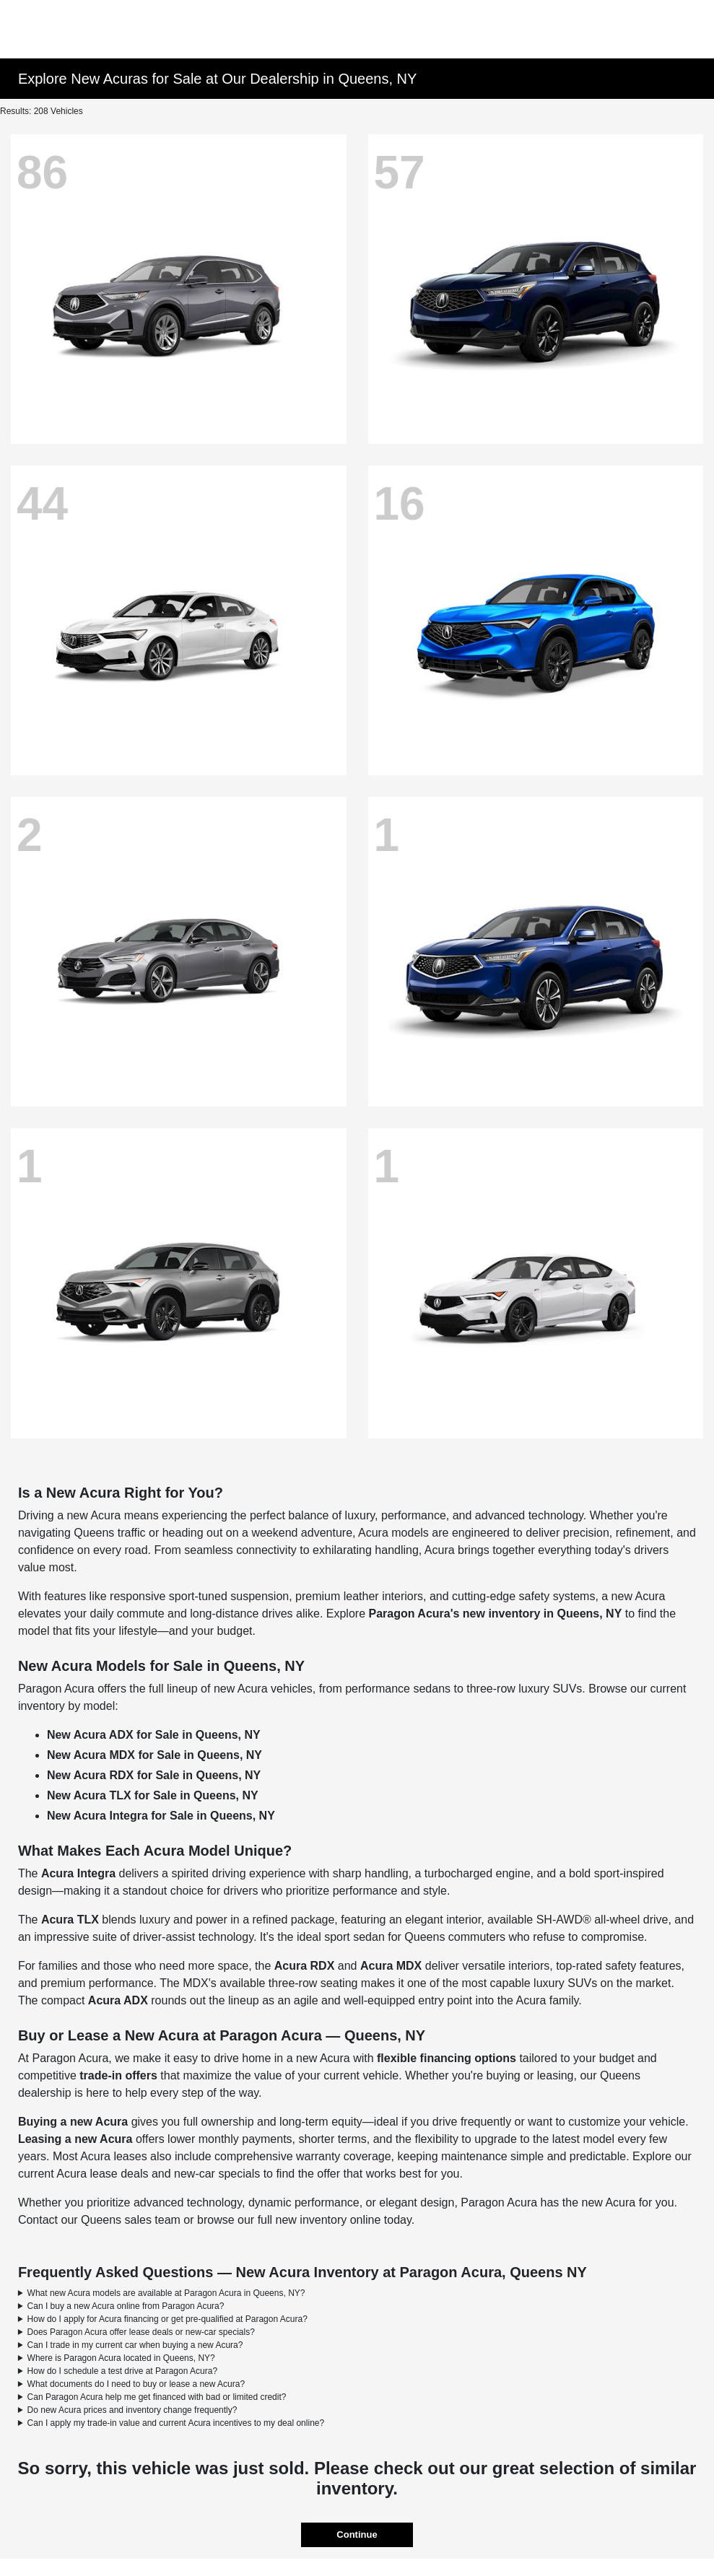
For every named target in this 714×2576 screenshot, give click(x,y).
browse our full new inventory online (288, 2220)
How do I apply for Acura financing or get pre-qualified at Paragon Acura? (167, 2319)
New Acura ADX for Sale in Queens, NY (154, 1735)
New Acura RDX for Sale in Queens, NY (154, 1775)
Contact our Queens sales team (99, 2220)
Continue (356, 2534)
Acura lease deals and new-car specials (158, 2173)
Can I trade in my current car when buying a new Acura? (135, 2345)
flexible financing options (446, 2058)
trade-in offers (118, 2075)
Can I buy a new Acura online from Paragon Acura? (126, 2306)
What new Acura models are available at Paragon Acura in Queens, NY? (166, 2293)
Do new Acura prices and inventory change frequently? (132, 2410)
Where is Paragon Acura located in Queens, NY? (121, 2358)
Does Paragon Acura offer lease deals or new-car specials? (141, 2332)
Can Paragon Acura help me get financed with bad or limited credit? (157, 2397)
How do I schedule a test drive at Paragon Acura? (122, 2371)
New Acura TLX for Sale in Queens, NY (152, 1795)
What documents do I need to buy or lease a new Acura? (136, 2384)
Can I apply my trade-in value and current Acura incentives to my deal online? (176, 2423)
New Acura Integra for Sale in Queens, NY (161, 1815)
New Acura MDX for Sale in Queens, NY (154, 1755)
